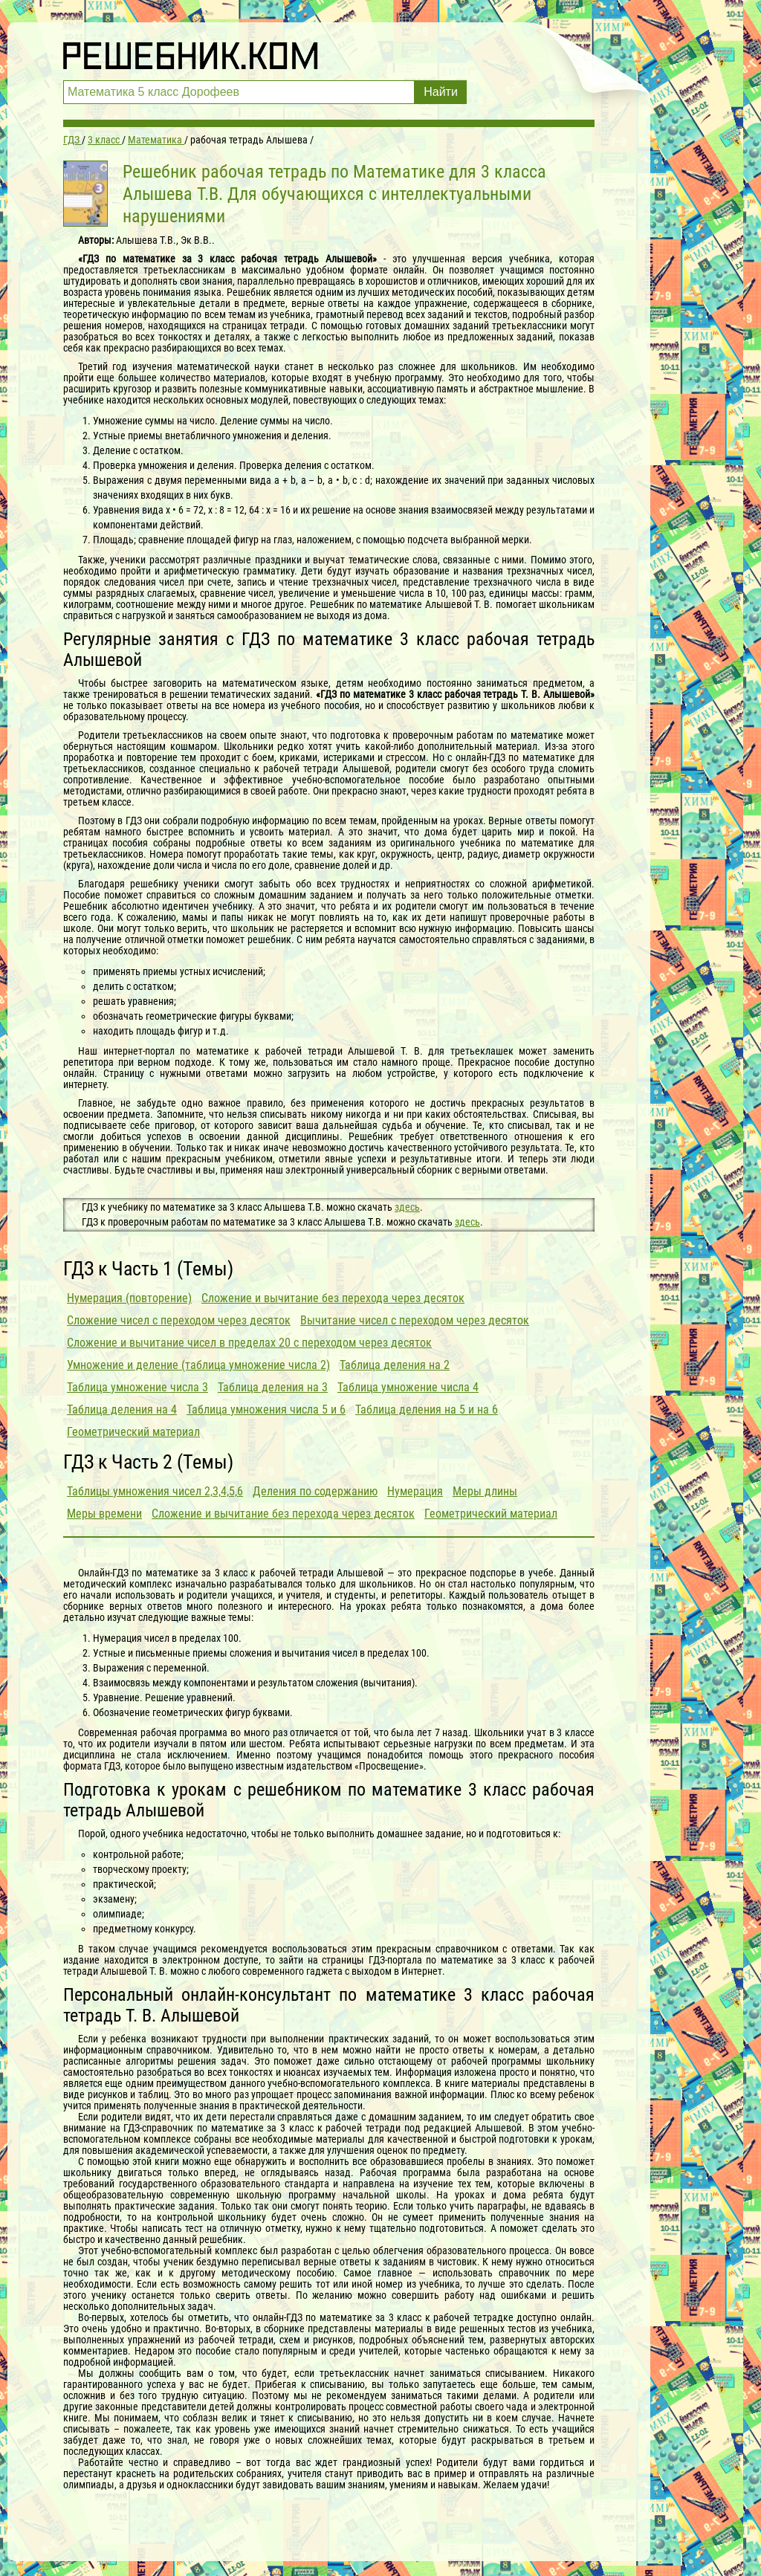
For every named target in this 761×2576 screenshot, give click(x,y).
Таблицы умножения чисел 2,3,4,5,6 (155, 1491)
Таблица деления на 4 (122, 1409)
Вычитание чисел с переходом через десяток (414, 1320)
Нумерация (415, 1491)
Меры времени (104, 1514)
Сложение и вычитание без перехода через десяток (332, 1298)
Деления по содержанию (315, 1491)
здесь (407, 1207)
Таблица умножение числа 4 (408, 1387)
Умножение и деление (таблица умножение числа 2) (198, 1365)
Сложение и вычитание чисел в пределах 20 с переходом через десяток (249, 1343)
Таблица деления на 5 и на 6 (426, 1409)
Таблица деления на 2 (395, 1365)
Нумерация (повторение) (129, 1298)
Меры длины (485, 1491)
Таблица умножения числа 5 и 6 (266, 1409)
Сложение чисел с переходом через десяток (179, 1320)
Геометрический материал (133, 1432)
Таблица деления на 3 (273, 1387)
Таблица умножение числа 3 (137, 1387)
